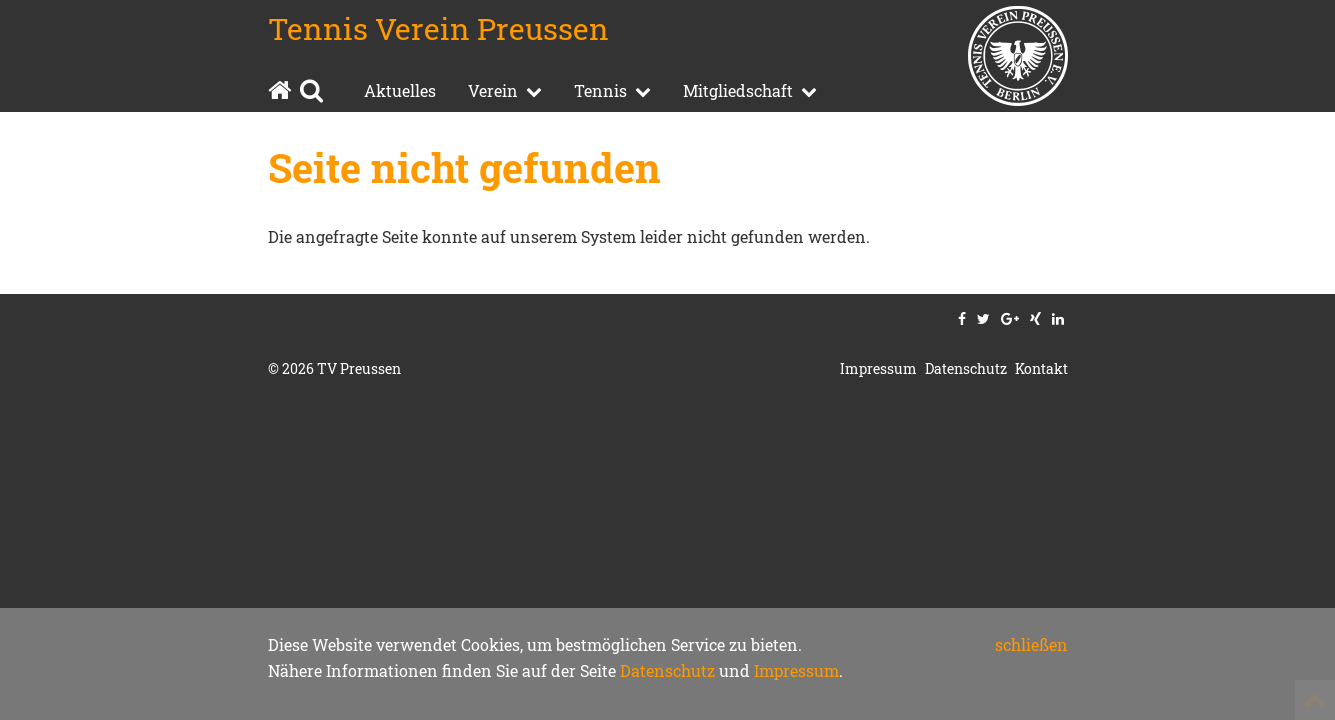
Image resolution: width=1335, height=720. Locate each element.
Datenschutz (667, 670)
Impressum (796, 670)
